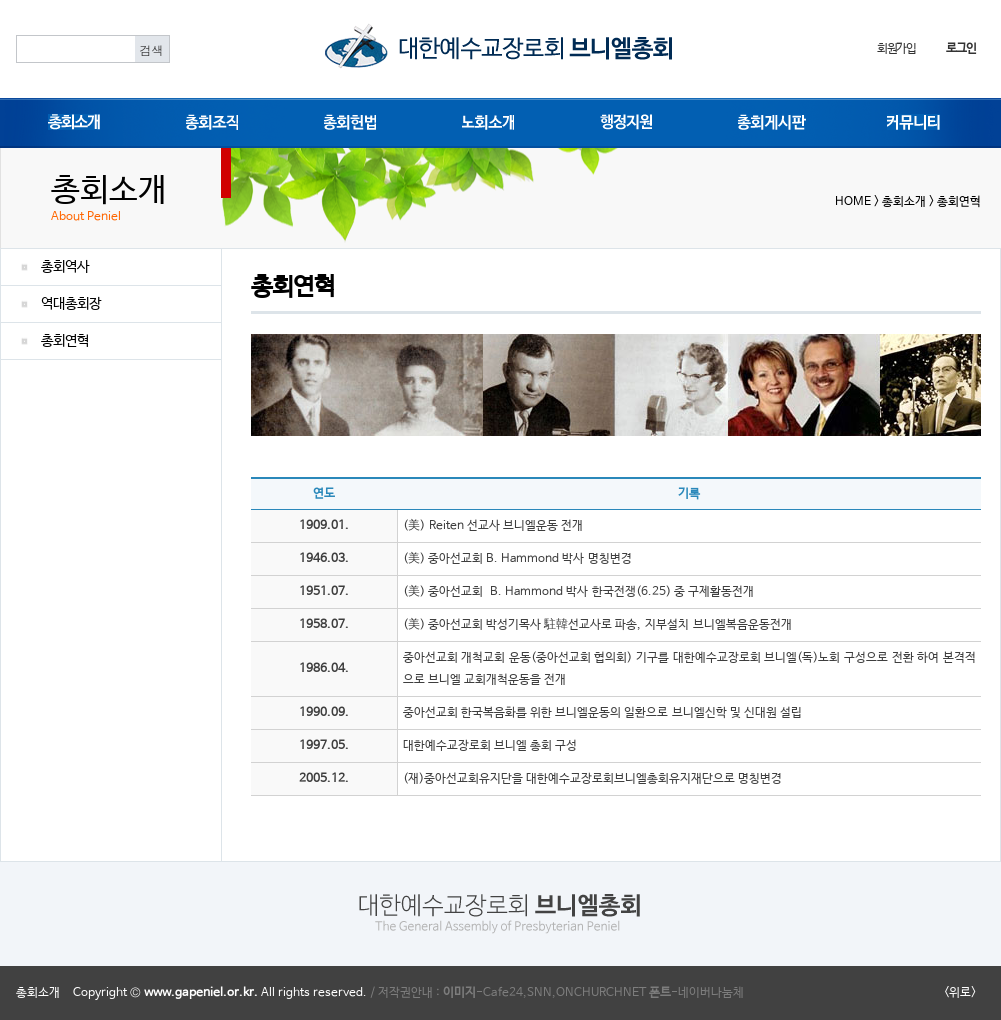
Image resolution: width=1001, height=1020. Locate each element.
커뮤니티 (909, 121)
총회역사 (65, 267)
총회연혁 (65, 341)
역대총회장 (71, 304)
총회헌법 (346, 121)
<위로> (960, 993)
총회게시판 (765, 121)
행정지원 (622, 121)
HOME (853, 202)
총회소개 (70, 121)
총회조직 (208, 121)
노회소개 (484, 121)
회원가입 (896, 49)
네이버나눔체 (711, 993)
